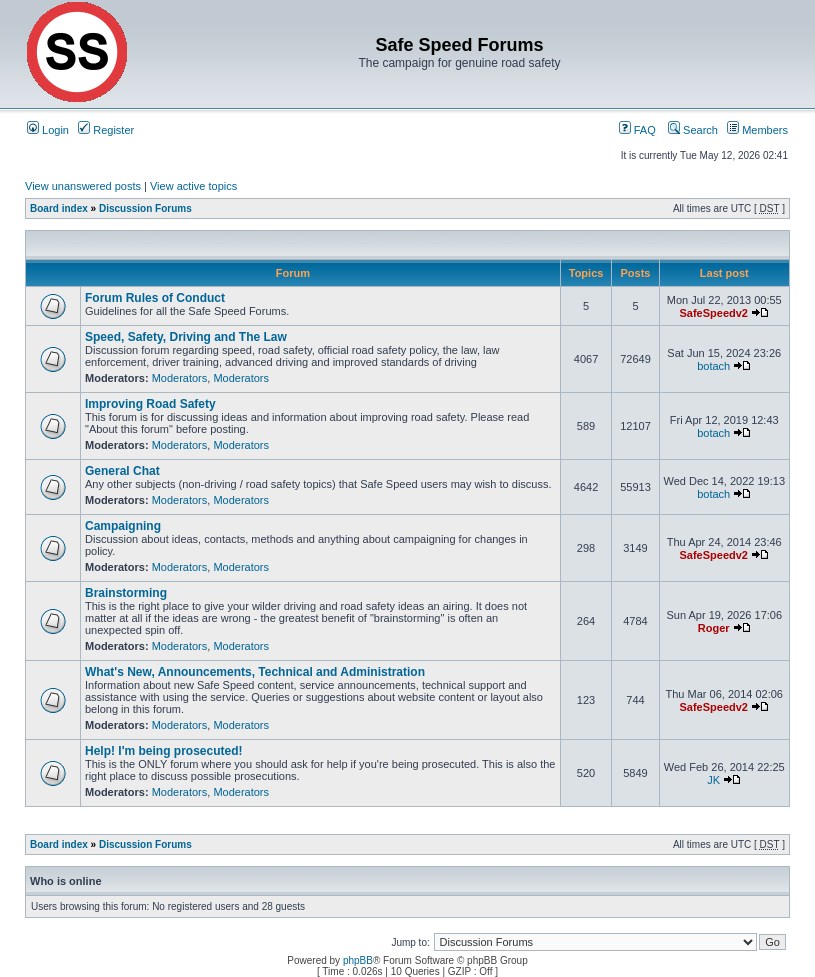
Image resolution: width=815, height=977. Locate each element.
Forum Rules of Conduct (155, 298)
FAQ (637, 130)
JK (713, 780)
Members (757, 130)
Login (48, 130)
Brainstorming (126, 593)
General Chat (122, 471)
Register (106, 130)
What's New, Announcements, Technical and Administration (255, 672)
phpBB (358, 960)
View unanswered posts (83, 186)
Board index (59, 208)
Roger (714, 628)
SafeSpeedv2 (713, 313)
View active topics (193, 186)
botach (713, 366)
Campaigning (123, 526)
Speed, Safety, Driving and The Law (186, 337)
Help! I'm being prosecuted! (164, 751)
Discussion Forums (145, 208)
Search (693, 130)
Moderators (180, 378)
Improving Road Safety (150, 404)
